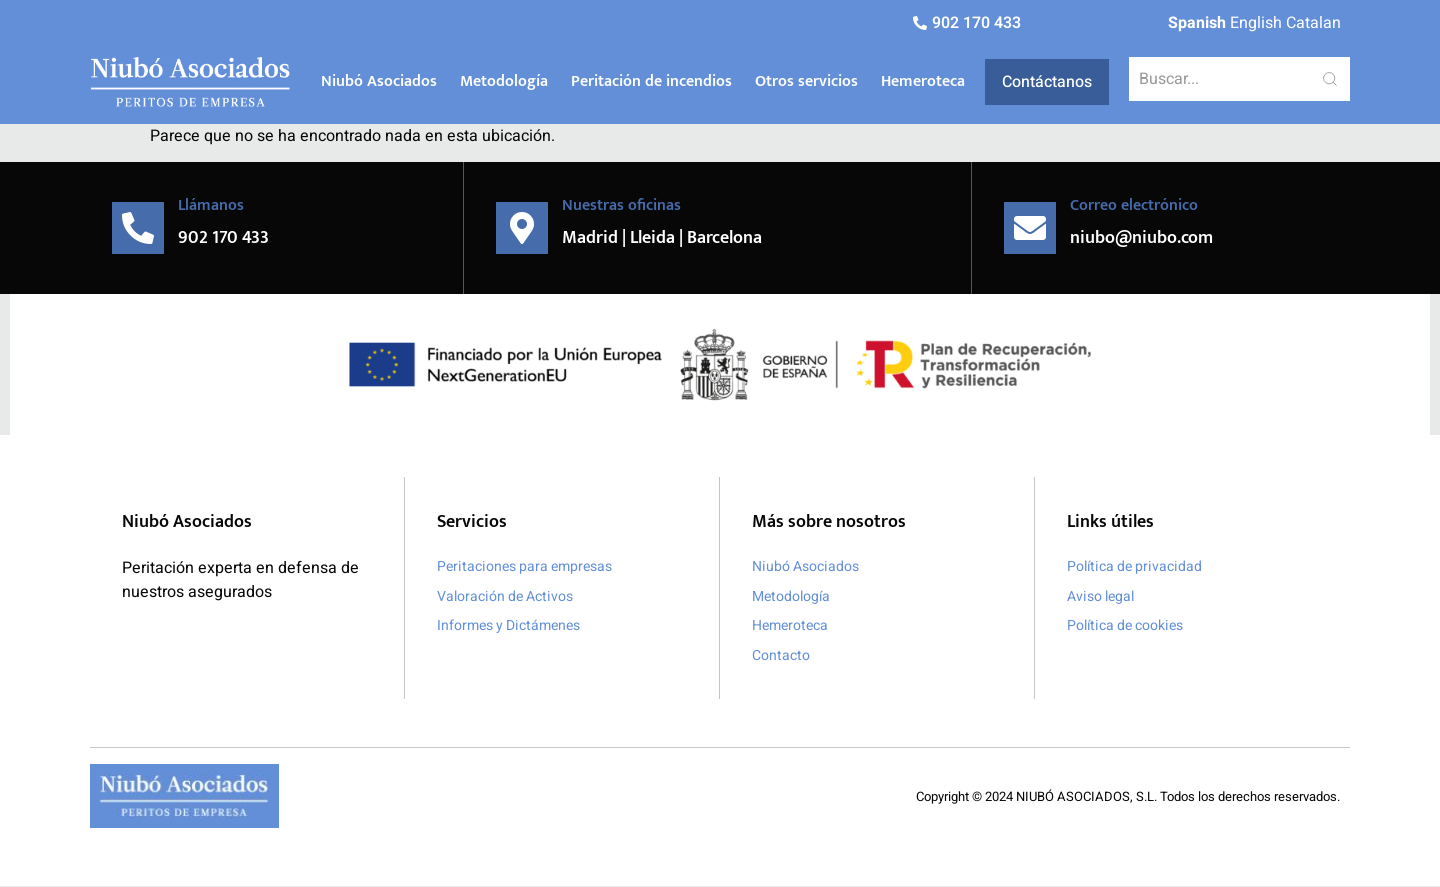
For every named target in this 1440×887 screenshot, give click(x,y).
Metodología (504, 81)
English (1256, 23)
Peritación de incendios (651, 81)
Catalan (1313, 23)
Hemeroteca (923, 81)
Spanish (1197, 23)
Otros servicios (806, 81)
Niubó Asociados (379, 81)
